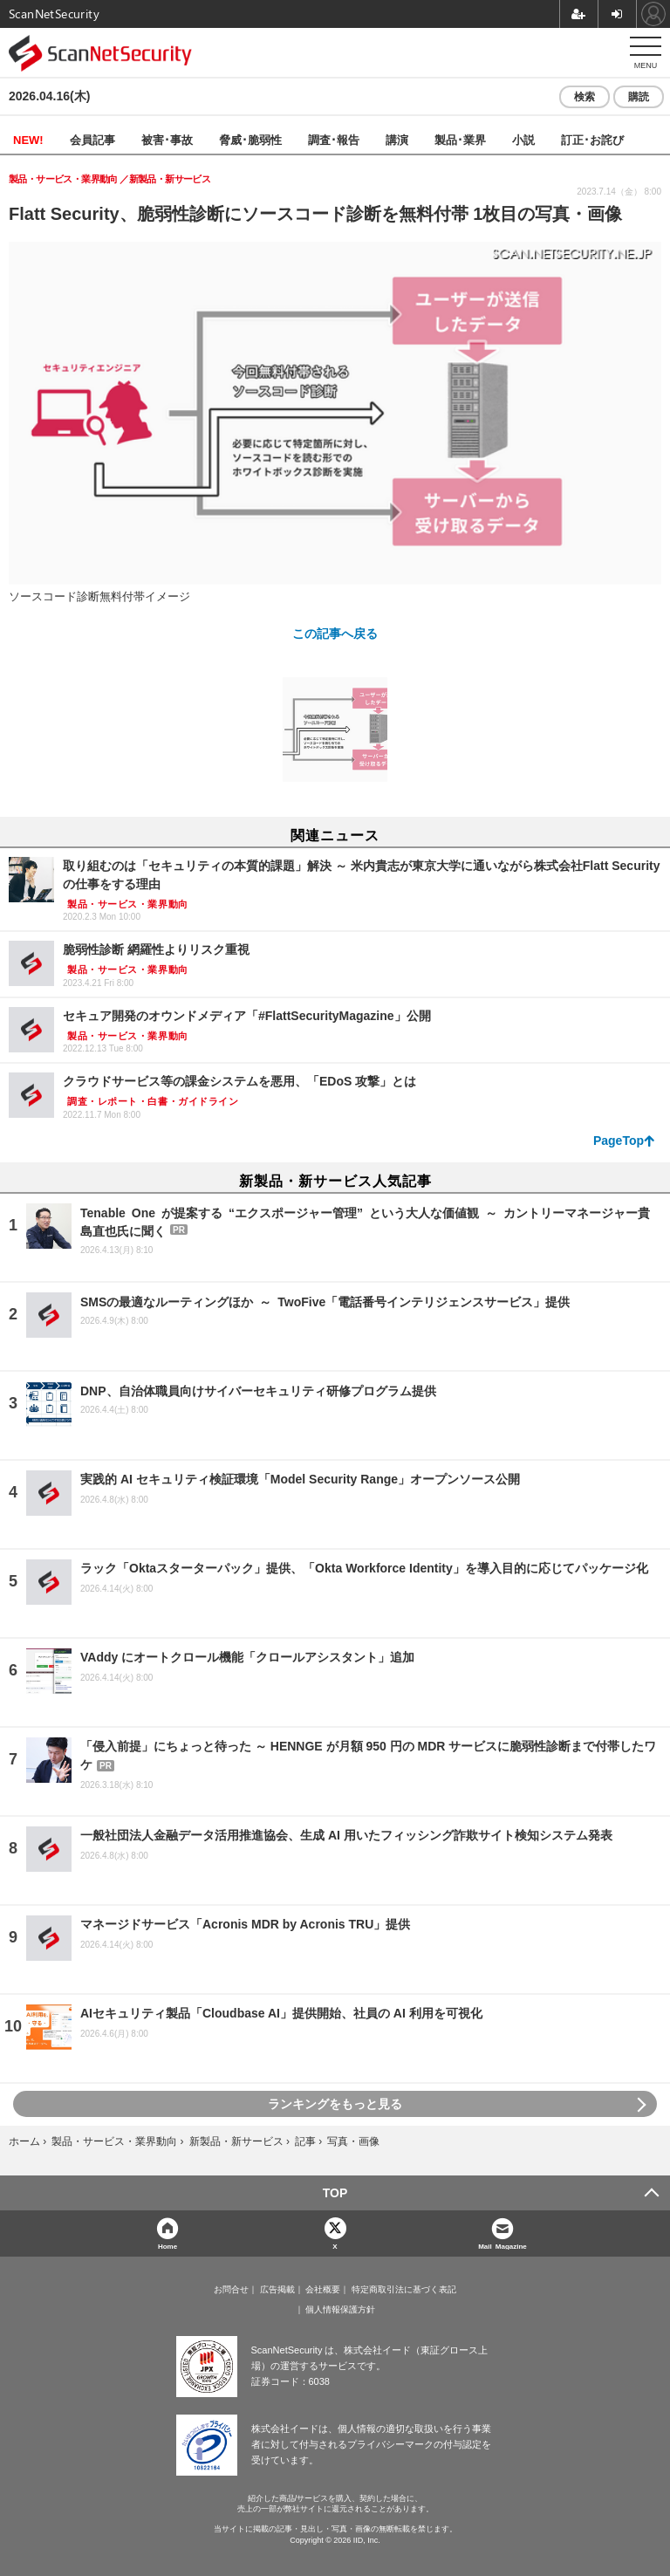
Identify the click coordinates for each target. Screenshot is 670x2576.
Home (167, 2246)
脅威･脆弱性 (250, 139)
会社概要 (322, 2289)
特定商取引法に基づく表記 (404, 2289)
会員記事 (92, 139)
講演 (397, 139)
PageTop (618, 1141)
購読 (638, 97)
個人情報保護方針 (340, 2309)
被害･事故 (167, 139)
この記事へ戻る (335, 633)
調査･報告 (333, 139)
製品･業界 (460, 139)
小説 (523, 139)
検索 (584, 97)
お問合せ (231, 2289)
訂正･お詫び (592, 139)
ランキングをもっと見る (335, 2104)
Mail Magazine (502, 2246)
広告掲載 (277, 2289)
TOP (335, 2193)
